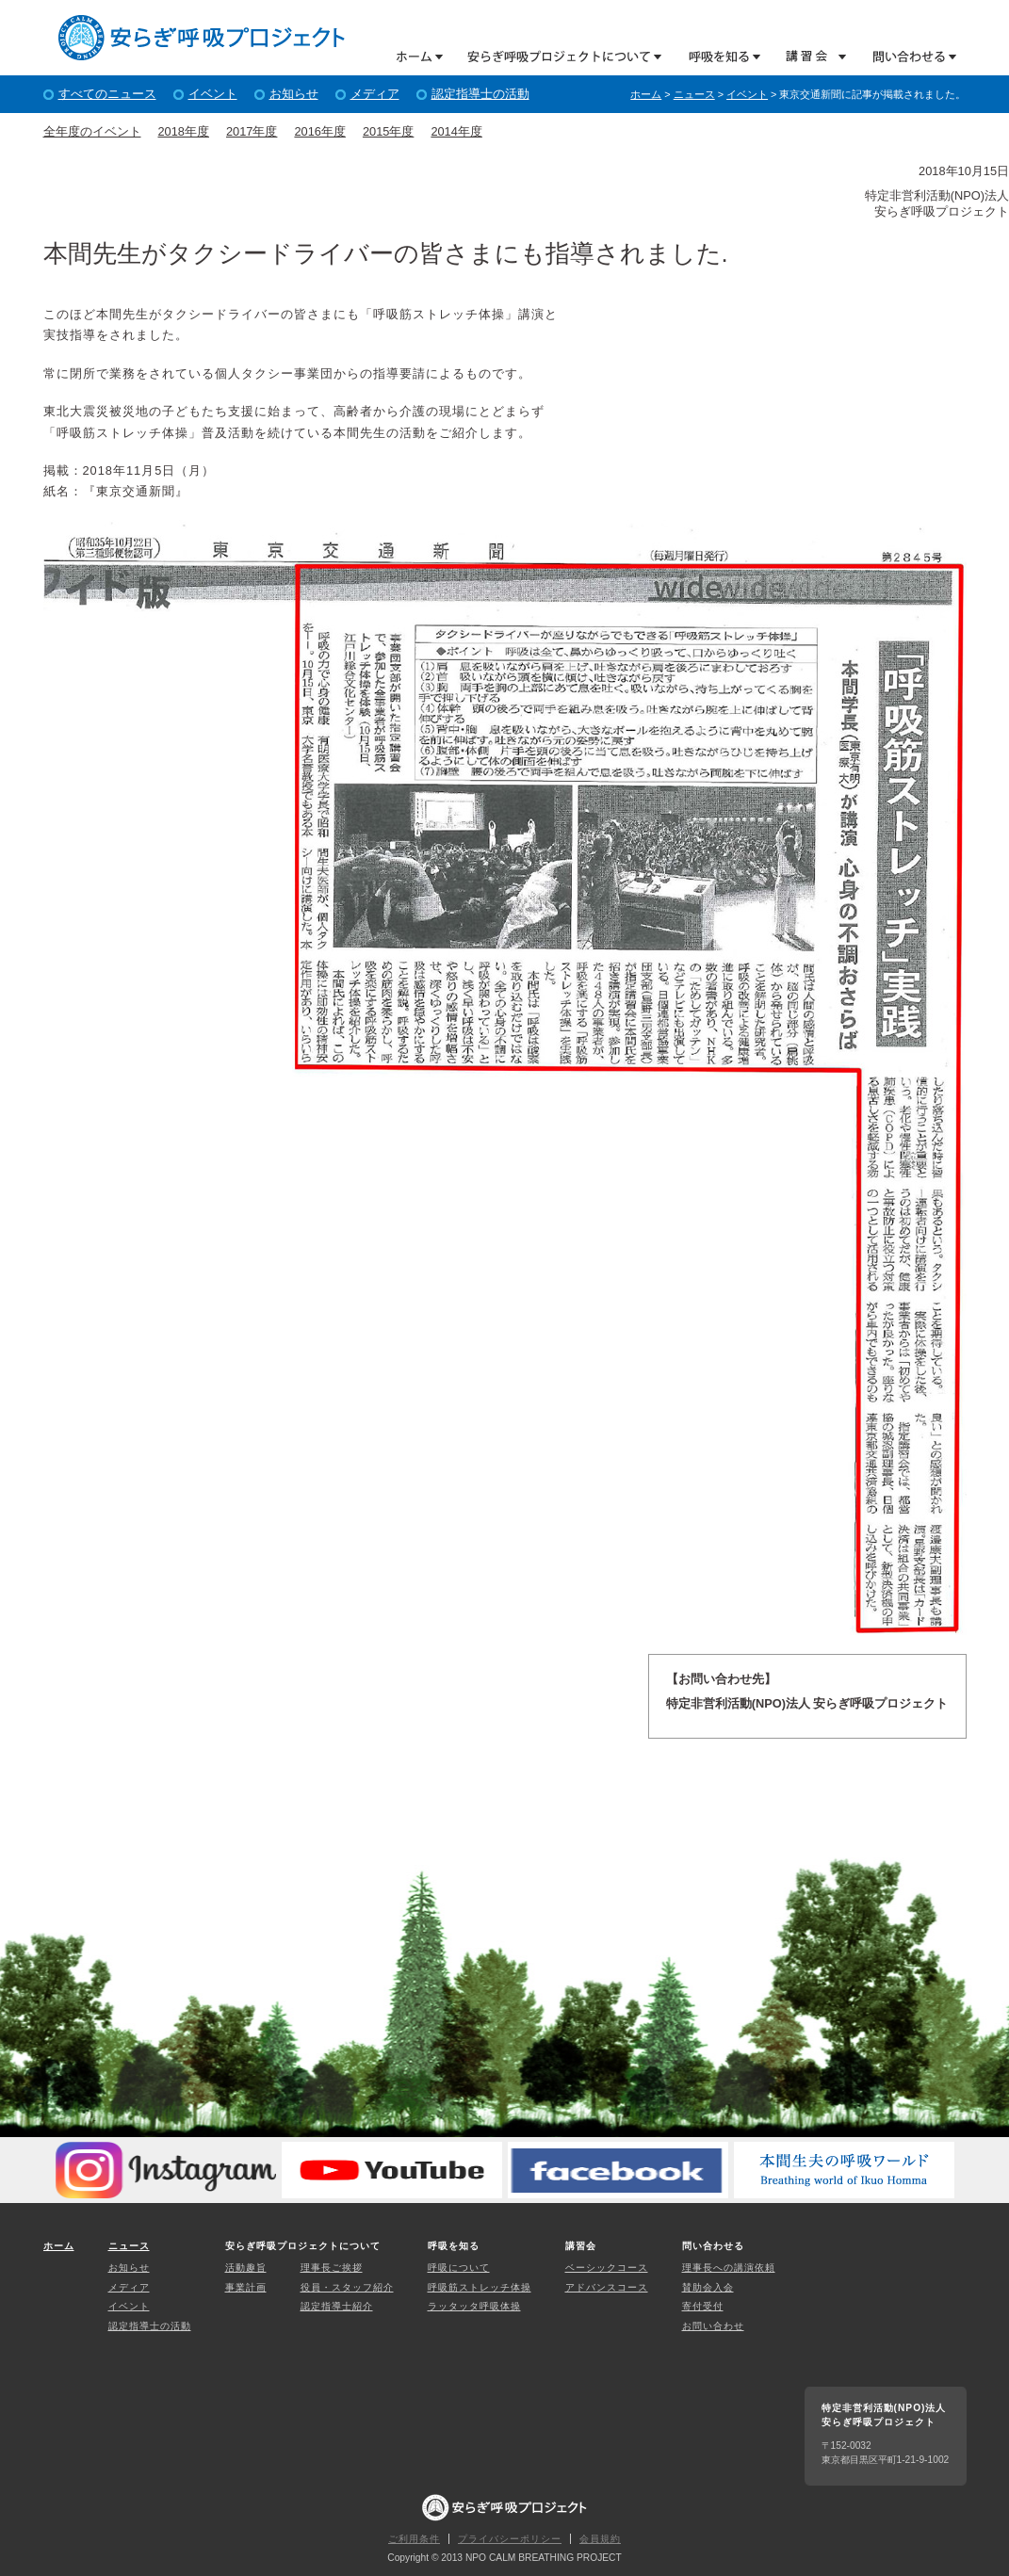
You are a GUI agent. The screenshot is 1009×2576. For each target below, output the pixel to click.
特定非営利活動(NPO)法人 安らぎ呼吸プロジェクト (201, 37)
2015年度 (388, 131)
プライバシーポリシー (509, 2539)
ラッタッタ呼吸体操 (474, 2306)
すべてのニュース (107, 94)
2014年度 (456, 131)
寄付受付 (703, 2306)
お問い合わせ (713, 2326)
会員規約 (600, 2539)
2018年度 (183, 131)
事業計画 (246, 2287)
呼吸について (459, 2267)
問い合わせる (908, 56)
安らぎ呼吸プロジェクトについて (557, 56)
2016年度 (319, 131)
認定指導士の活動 (480, 94)
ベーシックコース (606, 2267)
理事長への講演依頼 (728, 2267)
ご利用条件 (414, 2539)
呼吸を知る (716, 56)
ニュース (694, 94)
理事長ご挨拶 (332, 2267)
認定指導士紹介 (337, 2306)
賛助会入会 (708, 2287)
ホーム (420, 56)
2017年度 (251, 131)
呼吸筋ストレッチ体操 (479, 2287)
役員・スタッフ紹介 (347, 2287)
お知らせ (293, 94)
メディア (374, 94)
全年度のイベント (92, 131)
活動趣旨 (246, 2267)
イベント (212, 94)
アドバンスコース (606, 2287)
